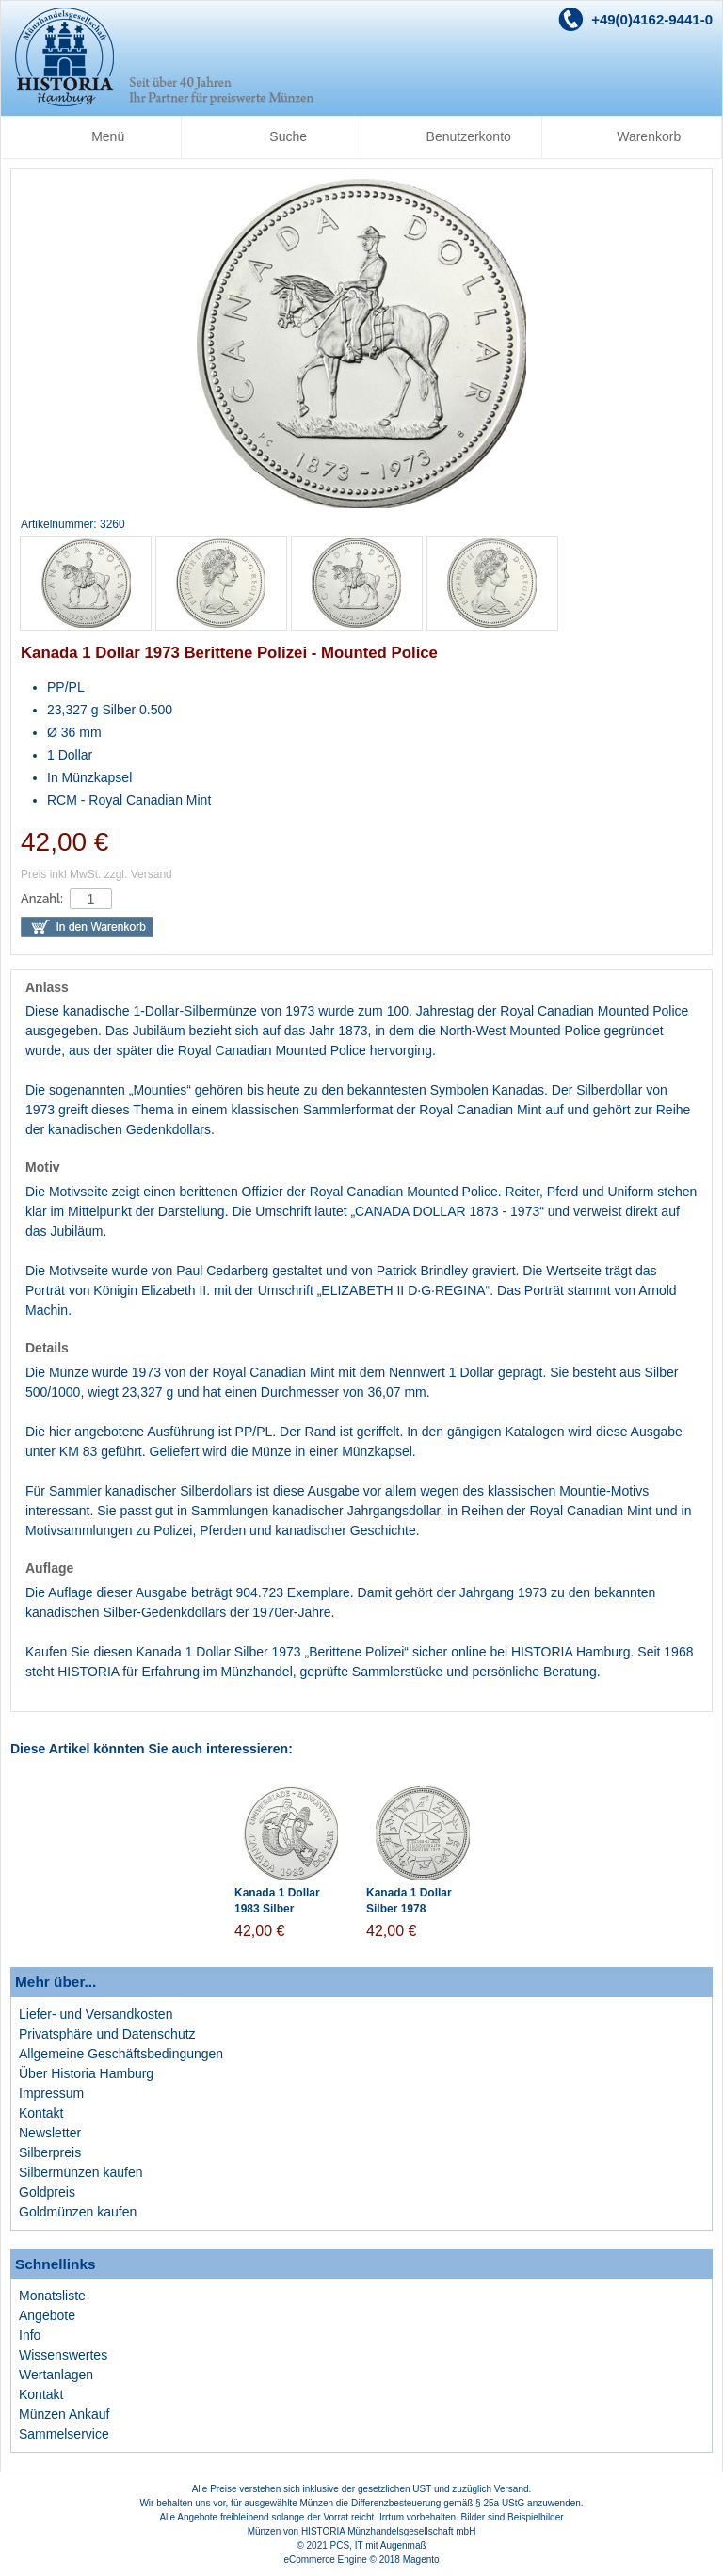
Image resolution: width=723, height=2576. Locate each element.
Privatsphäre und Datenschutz (107, 2033)
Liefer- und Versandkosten (95, 2014)
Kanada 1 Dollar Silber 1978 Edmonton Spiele (412, 1908)
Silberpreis (50, 2152)
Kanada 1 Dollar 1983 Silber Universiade (277, 1908)
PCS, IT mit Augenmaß (378, 2545)
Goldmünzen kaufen (78, 2211)
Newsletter (50, 2132)
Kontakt (41, 2112)
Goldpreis (47, 2192)
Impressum (51, 2093)
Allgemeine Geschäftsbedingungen (121, 2053)
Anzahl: (42, 898)
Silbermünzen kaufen (81, 2172)
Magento (421, 2559)
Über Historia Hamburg (86, 2073)
